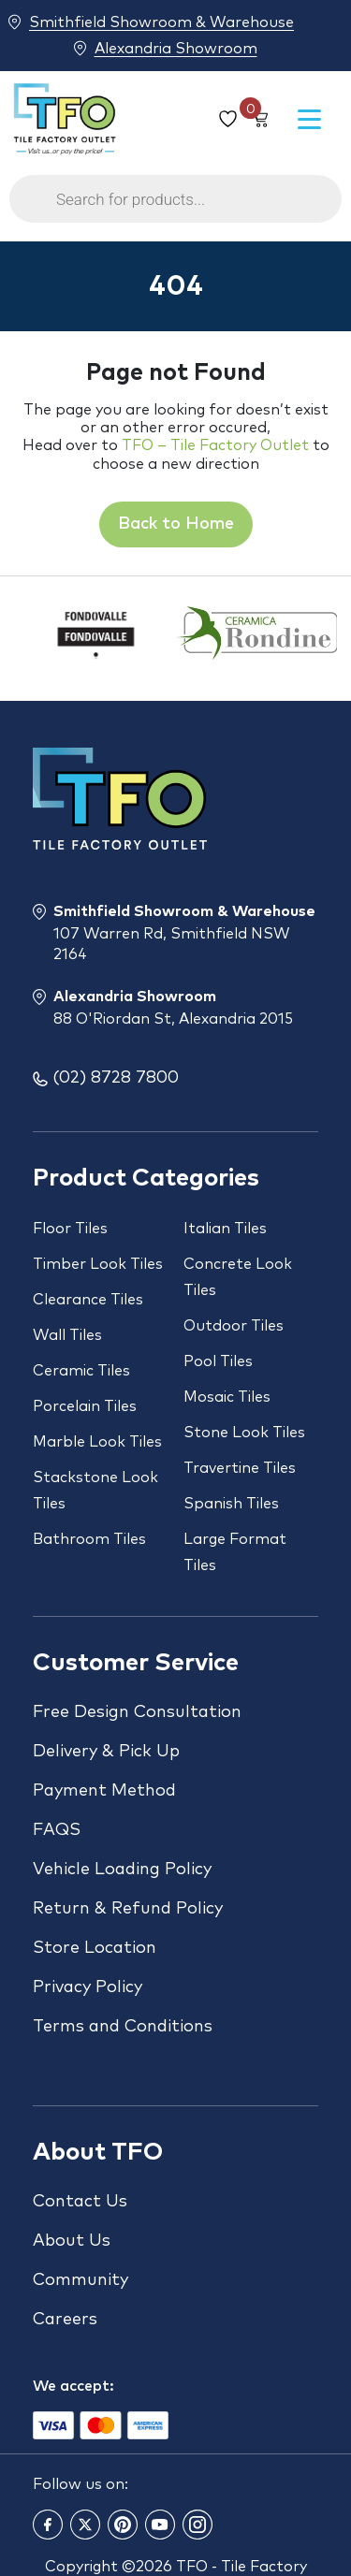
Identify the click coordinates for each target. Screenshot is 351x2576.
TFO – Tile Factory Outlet (215, 445)
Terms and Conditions (122, 2026)
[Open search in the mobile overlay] (175, 208)
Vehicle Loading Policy (122, 1869)
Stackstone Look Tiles (95, 1490)
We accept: (73, 2386)
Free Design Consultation (137, 1712)
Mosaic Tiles (227, 1397)
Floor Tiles (70, 1228)
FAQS (56, 1830)
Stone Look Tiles (244, 1432)
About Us (71, 2241)
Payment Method (104, 1791)
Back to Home (176, 524)
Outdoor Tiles (233, 1325)
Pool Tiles (218, 1361)
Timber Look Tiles (98, 1264)
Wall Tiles (67, 1335)
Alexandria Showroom (176, 48)
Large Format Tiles (234, 1552)
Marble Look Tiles (97, 1441)
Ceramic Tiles (81, 1370)
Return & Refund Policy (128, 1908)
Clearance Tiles (88, 1299)
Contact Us (80, 2201)
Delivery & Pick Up (106, 1751)
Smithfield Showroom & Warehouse (161, 22)
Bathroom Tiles (89, 1539)
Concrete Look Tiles (237, 1277)
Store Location (94, 1948)
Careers (65, 2319)
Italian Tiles (225, 1228)
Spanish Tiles (231, 1503)
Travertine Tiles (239, 1468)
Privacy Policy (87, 1987)
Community (80, 2280)
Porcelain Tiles (85, 1406)
